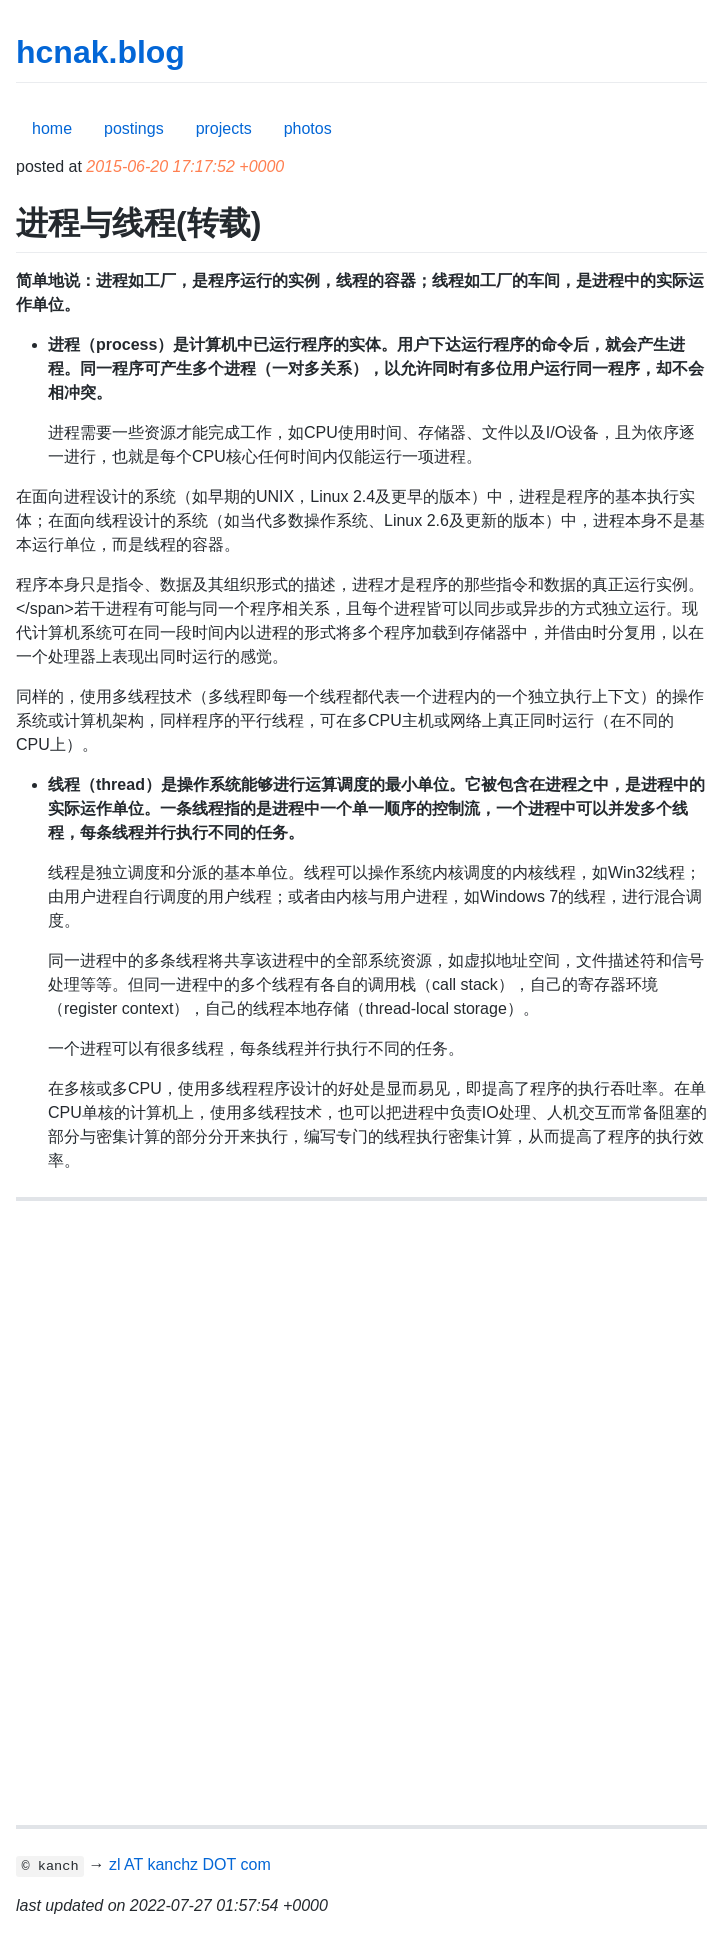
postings (134, 128)
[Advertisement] (361, 1365)
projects (224, 128)
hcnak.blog (100, 52)
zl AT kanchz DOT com (190, 1864)
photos (308, 128)
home (52, 128)
